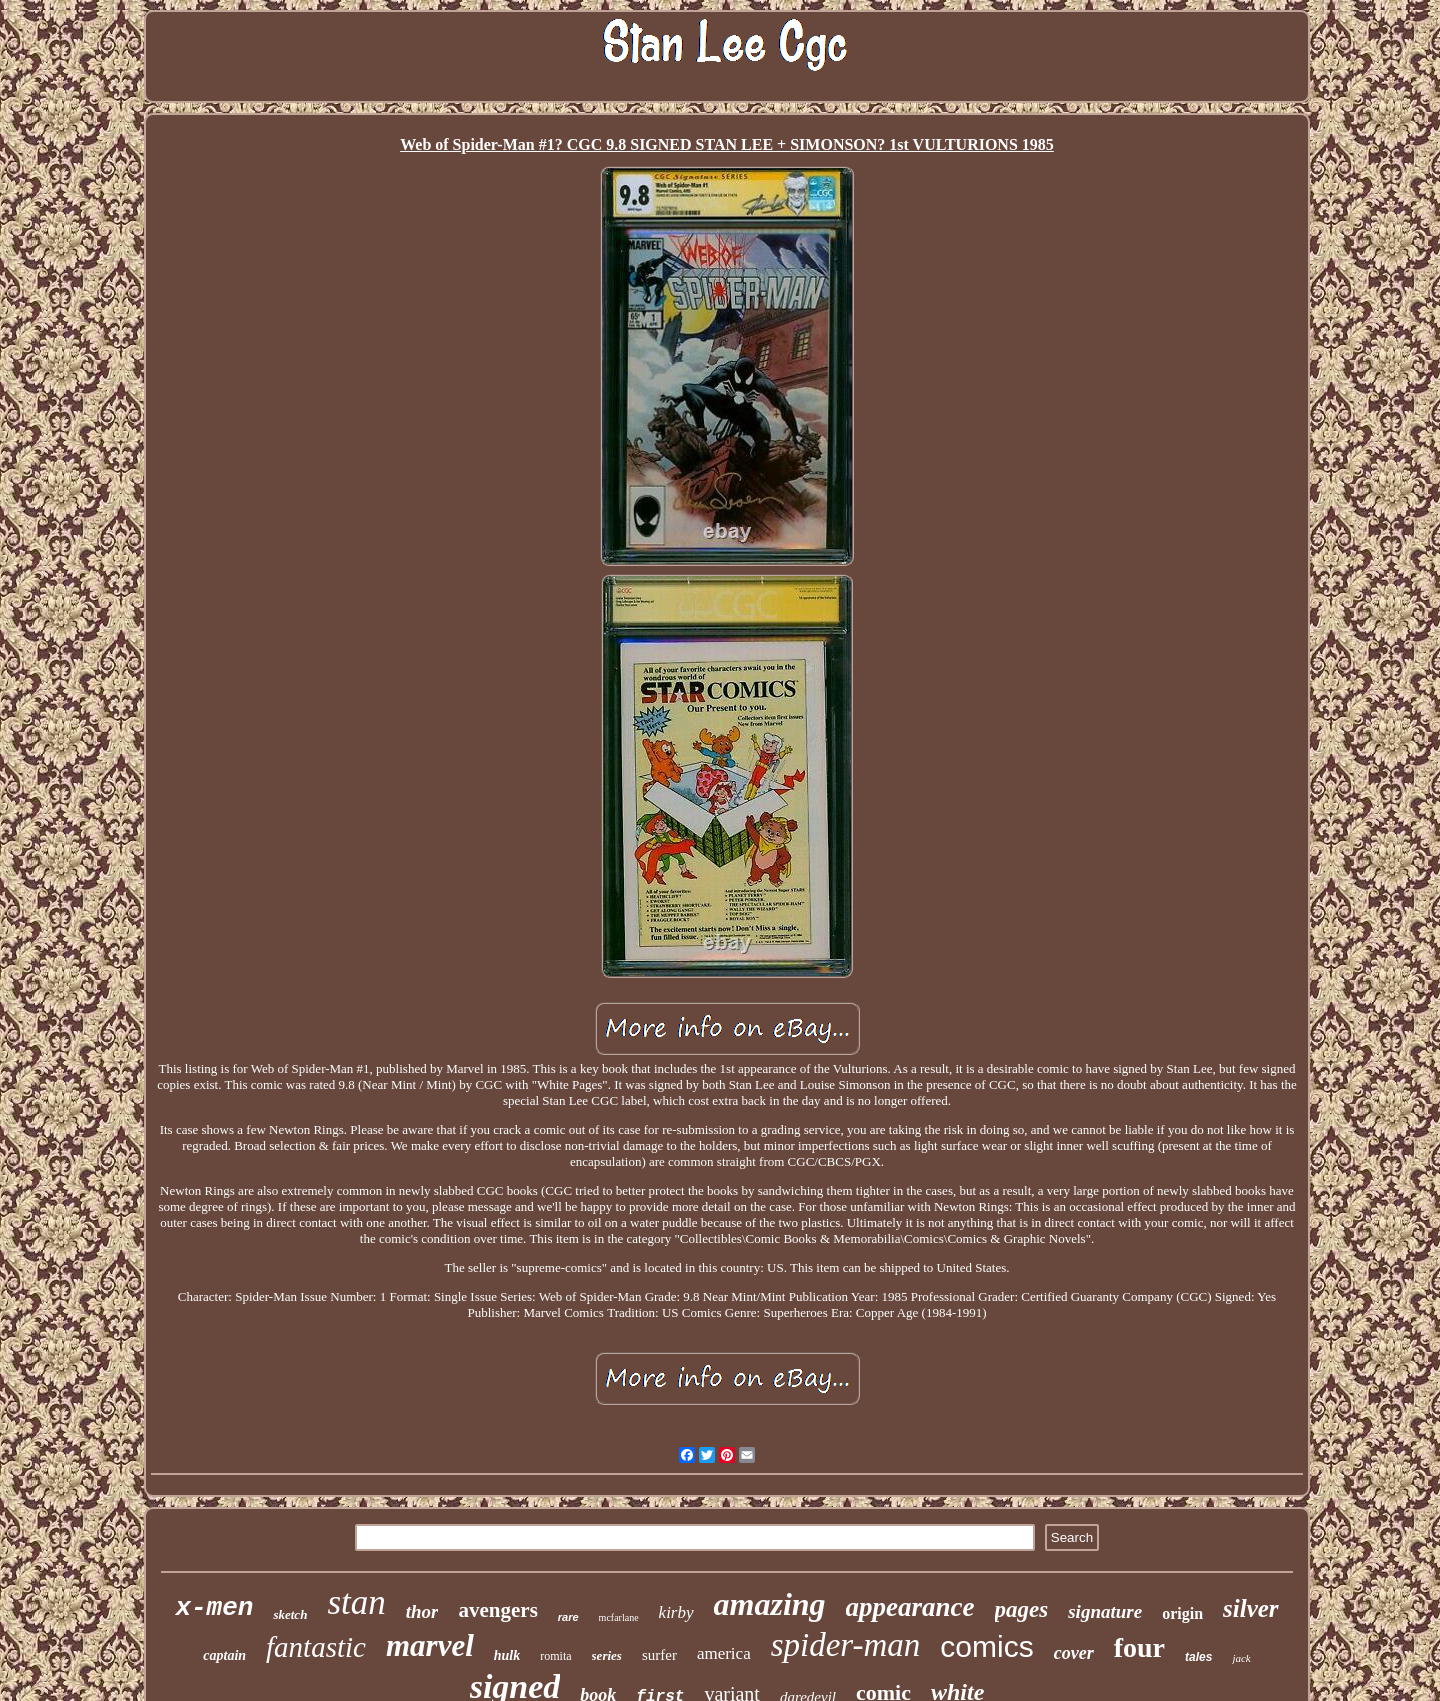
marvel (430, 1645)
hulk (507, 1655)
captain (224, 1655)
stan (356, 1602)
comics (986, 1646)
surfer (659, 1655)
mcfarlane (619, 1617)
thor (422, 1611)
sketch (290, 1614)
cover (1074, 1653)
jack (1241, 1658)
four (1139, 1647)
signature (1105, 1611)
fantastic (316, 1647)
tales (1198, 1657)
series (607, 1655)
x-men (214, 1608)
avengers (497, 1610)
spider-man (846, 1645)
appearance (910, 1607)
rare (568, 1617)
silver (1251, 1608)
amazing (770, 1604)
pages (1022, 1609)
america (724, 1653)
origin (1182, 1613)
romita (555, 1656)
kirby (676, 1612)
